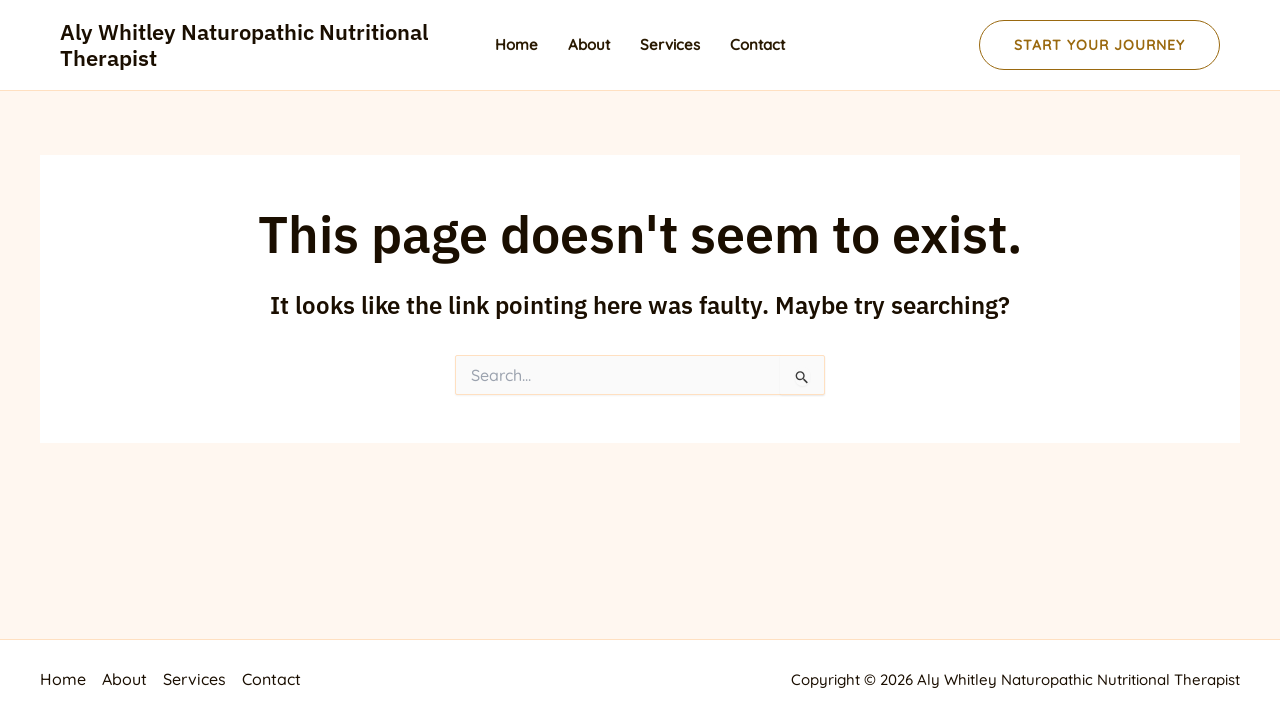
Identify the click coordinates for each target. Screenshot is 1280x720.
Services (670, 44)
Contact (757, 44)
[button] (1099, 45)
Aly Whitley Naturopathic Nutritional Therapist (244, 44)
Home (516, 44)
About (589, 44)
